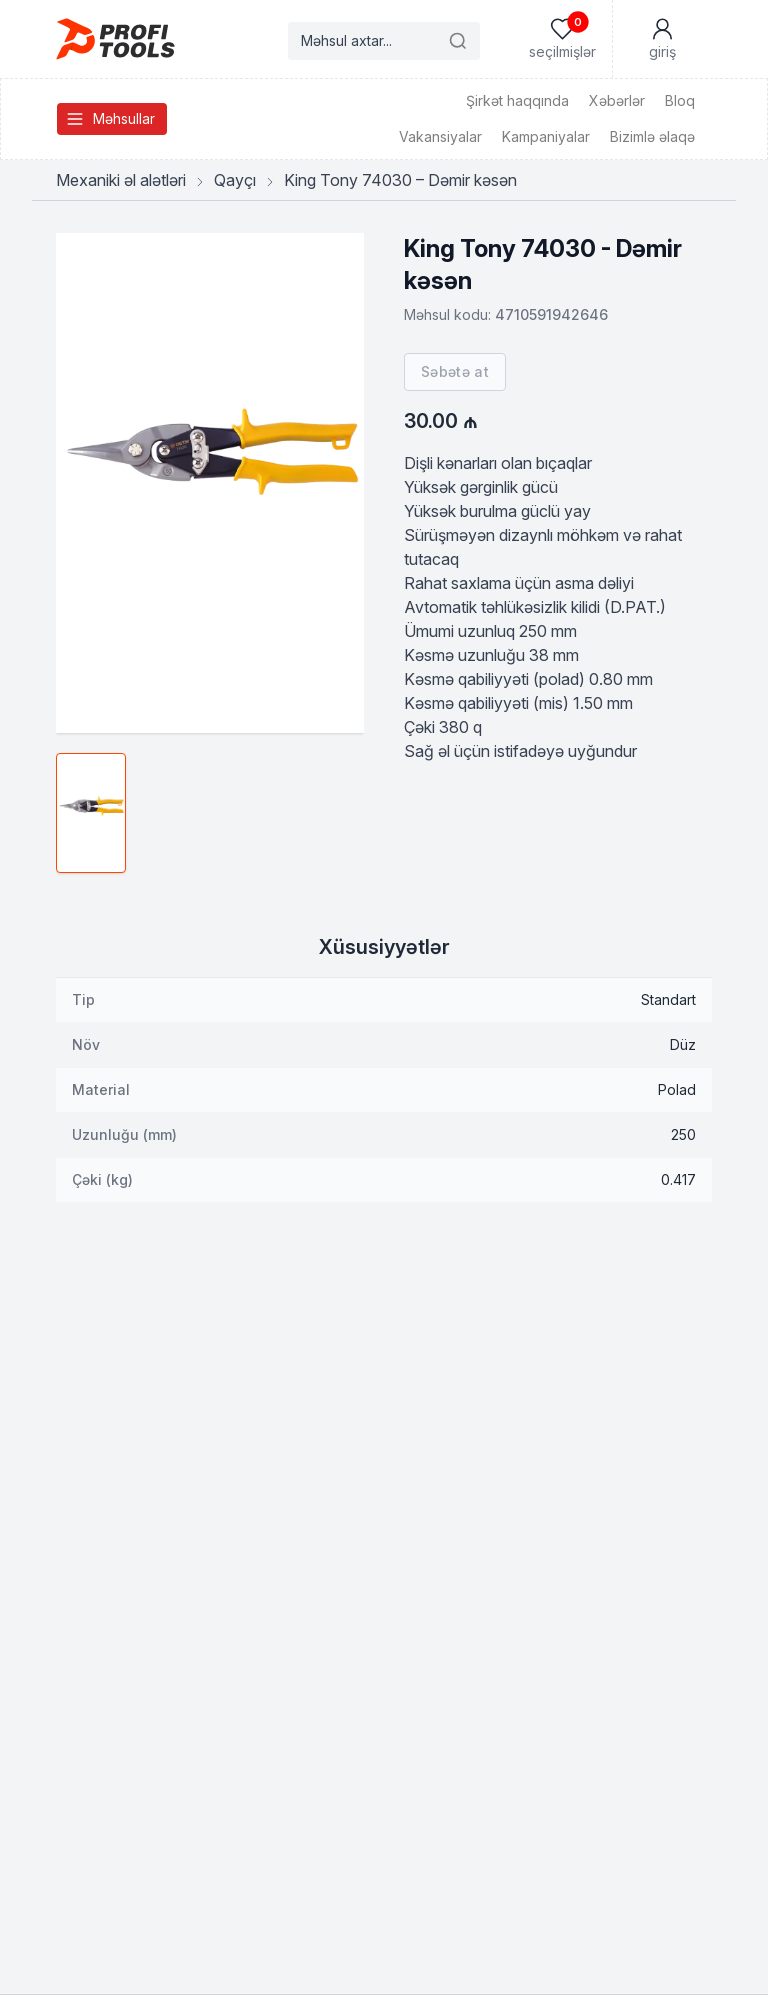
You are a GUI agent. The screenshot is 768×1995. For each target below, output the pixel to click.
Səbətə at (455, 371)
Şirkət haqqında (517, 100)
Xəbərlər (617, 100)
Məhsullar (110, 119)
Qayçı (235, 180)
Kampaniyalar (546, 136)
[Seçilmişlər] (562, 39)
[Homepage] (115, 39)
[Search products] (384, 41)
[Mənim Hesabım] (662, 39)
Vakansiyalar (440, 136)
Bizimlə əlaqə (652, 136)
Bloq (680, 100)
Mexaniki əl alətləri (121, 180)
